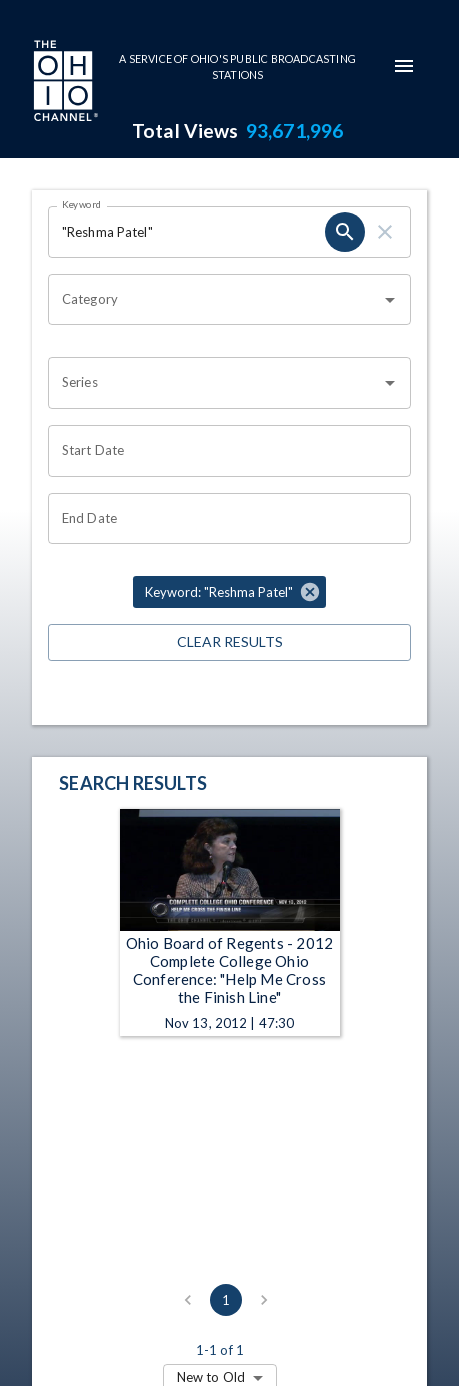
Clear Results (229, 642)
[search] (345, 232)
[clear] (385, 232)
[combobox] (214, 300)
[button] (229, 592)
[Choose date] (222, 451)
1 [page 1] (226, 1300)
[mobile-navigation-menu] (404, 66)
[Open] (390, 300)
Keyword (82, 204)
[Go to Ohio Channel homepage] (64, 83)
